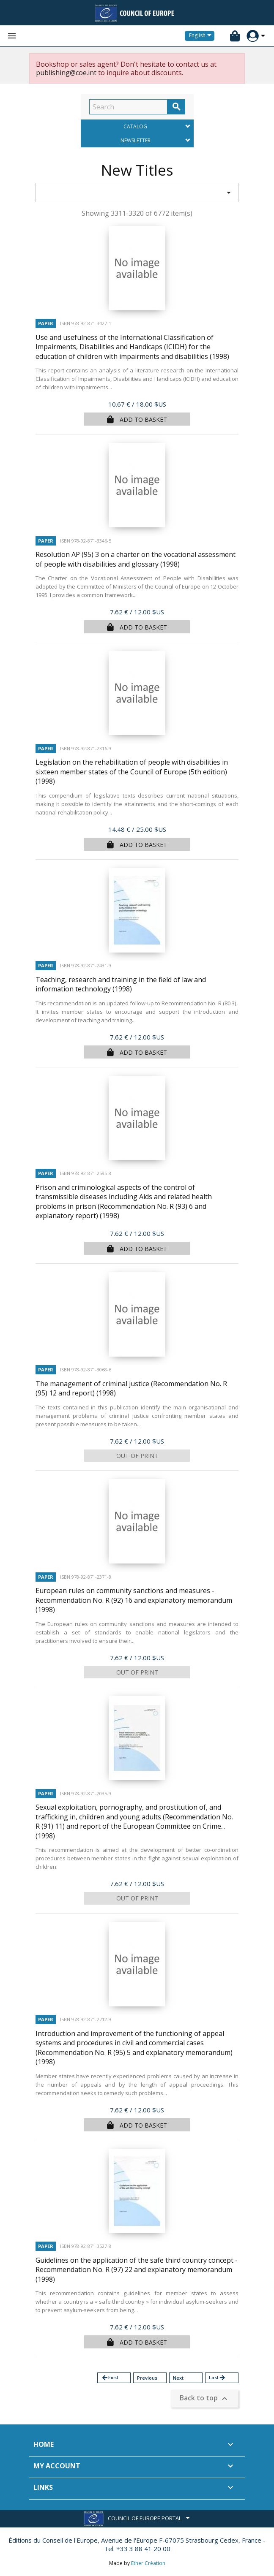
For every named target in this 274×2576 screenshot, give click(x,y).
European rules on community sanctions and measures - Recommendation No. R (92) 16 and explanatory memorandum (134, 1600)
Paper (45, 323)
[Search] (128, 106)
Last (217, 2377)
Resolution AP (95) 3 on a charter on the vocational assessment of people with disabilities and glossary (136, 559)
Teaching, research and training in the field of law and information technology (121, 984)
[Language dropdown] (201, 36)
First (109, 2377)
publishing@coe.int (66, 72)
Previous (147, 2378)
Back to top (205, 2399)
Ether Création (148, 2563)
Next (178, 2378)
